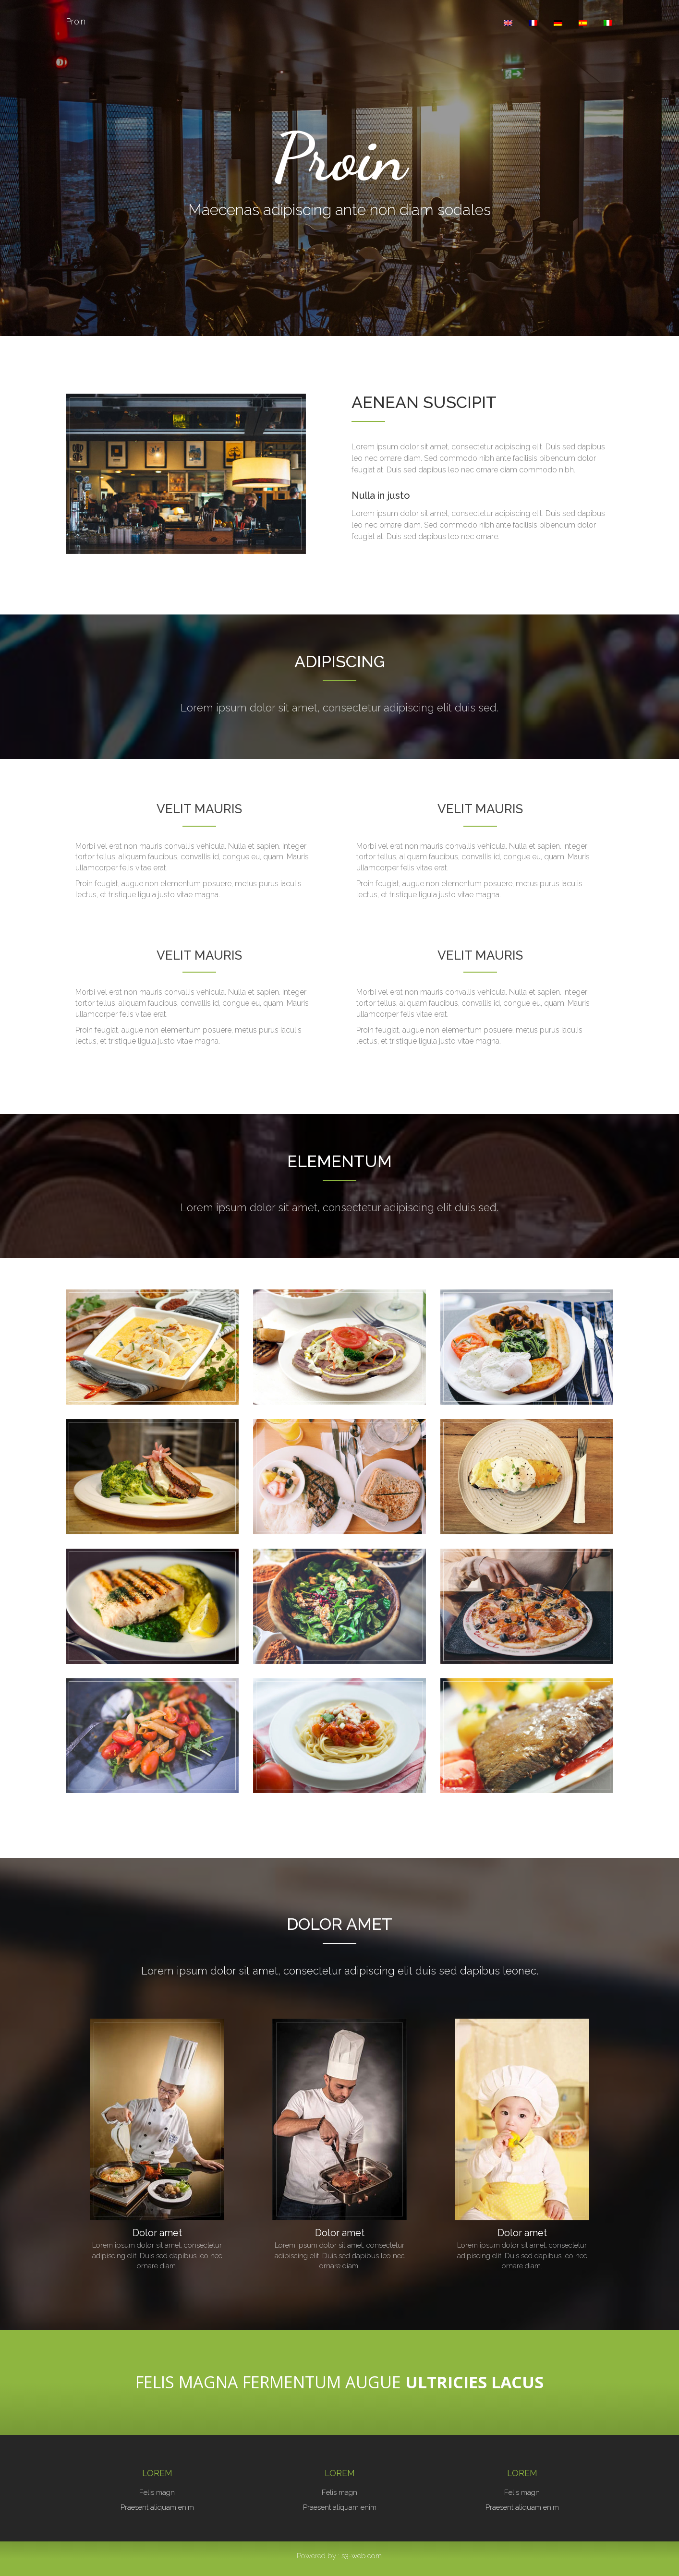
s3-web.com (361, 2556)
